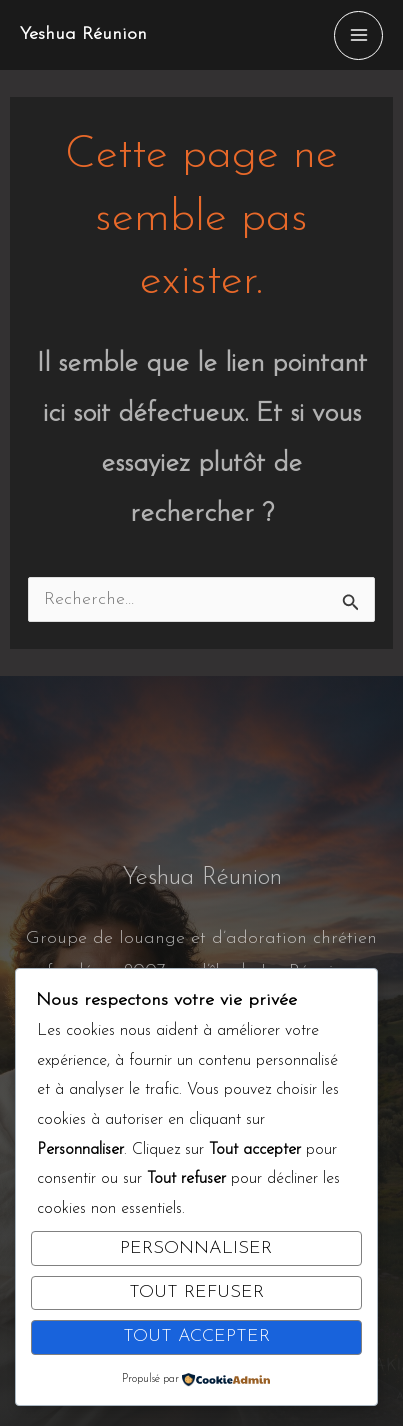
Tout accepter (196, 1336)
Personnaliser (196, 1248)
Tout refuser (196, 1292)
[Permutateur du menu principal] (358, 35)
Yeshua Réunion (83, 34)
